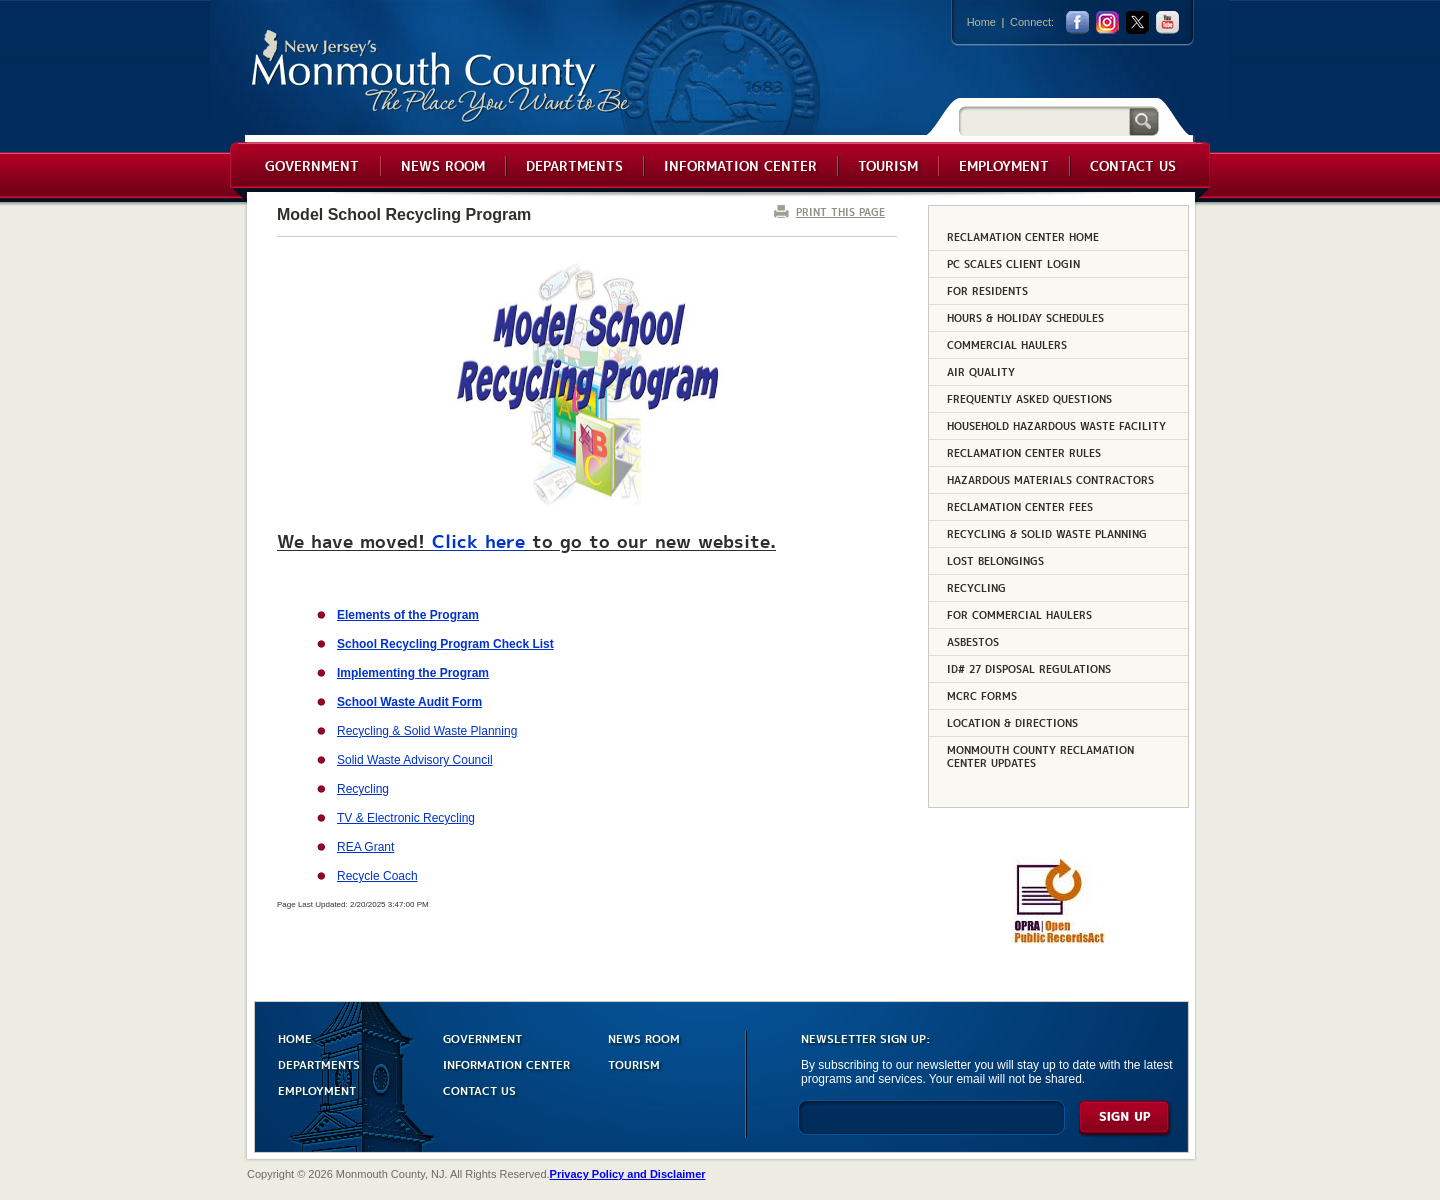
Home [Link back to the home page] (981, 22)
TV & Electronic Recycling (406, 818)
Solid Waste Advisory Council (415, 760)
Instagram (1107, 22)
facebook (1077, 22)
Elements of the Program (408, 615)
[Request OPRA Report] (1058, 940)
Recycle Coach (377, 876)
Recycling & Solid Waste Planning (427, 731)
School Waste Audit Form (409, 702)
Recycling (363, 789)
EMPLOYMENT (317, 1089)
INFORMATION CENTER (506, 1063)
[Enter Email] (931, 1126)
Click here (478, 540)
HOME (295, 1037)
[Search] (1044, 120)
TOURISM (634, 1063)
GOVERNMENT (482, 1037)
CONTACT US (479, 1089)
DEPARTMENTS (319, 1063)
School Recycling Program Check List (445, 644)
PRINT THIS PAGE (840, 211)
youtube (1167, 22)
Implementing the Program (413, 673)
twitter (1137, 22)
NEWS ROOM (644, 1037)
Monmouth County (441, 76)
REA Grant (365, 847)
